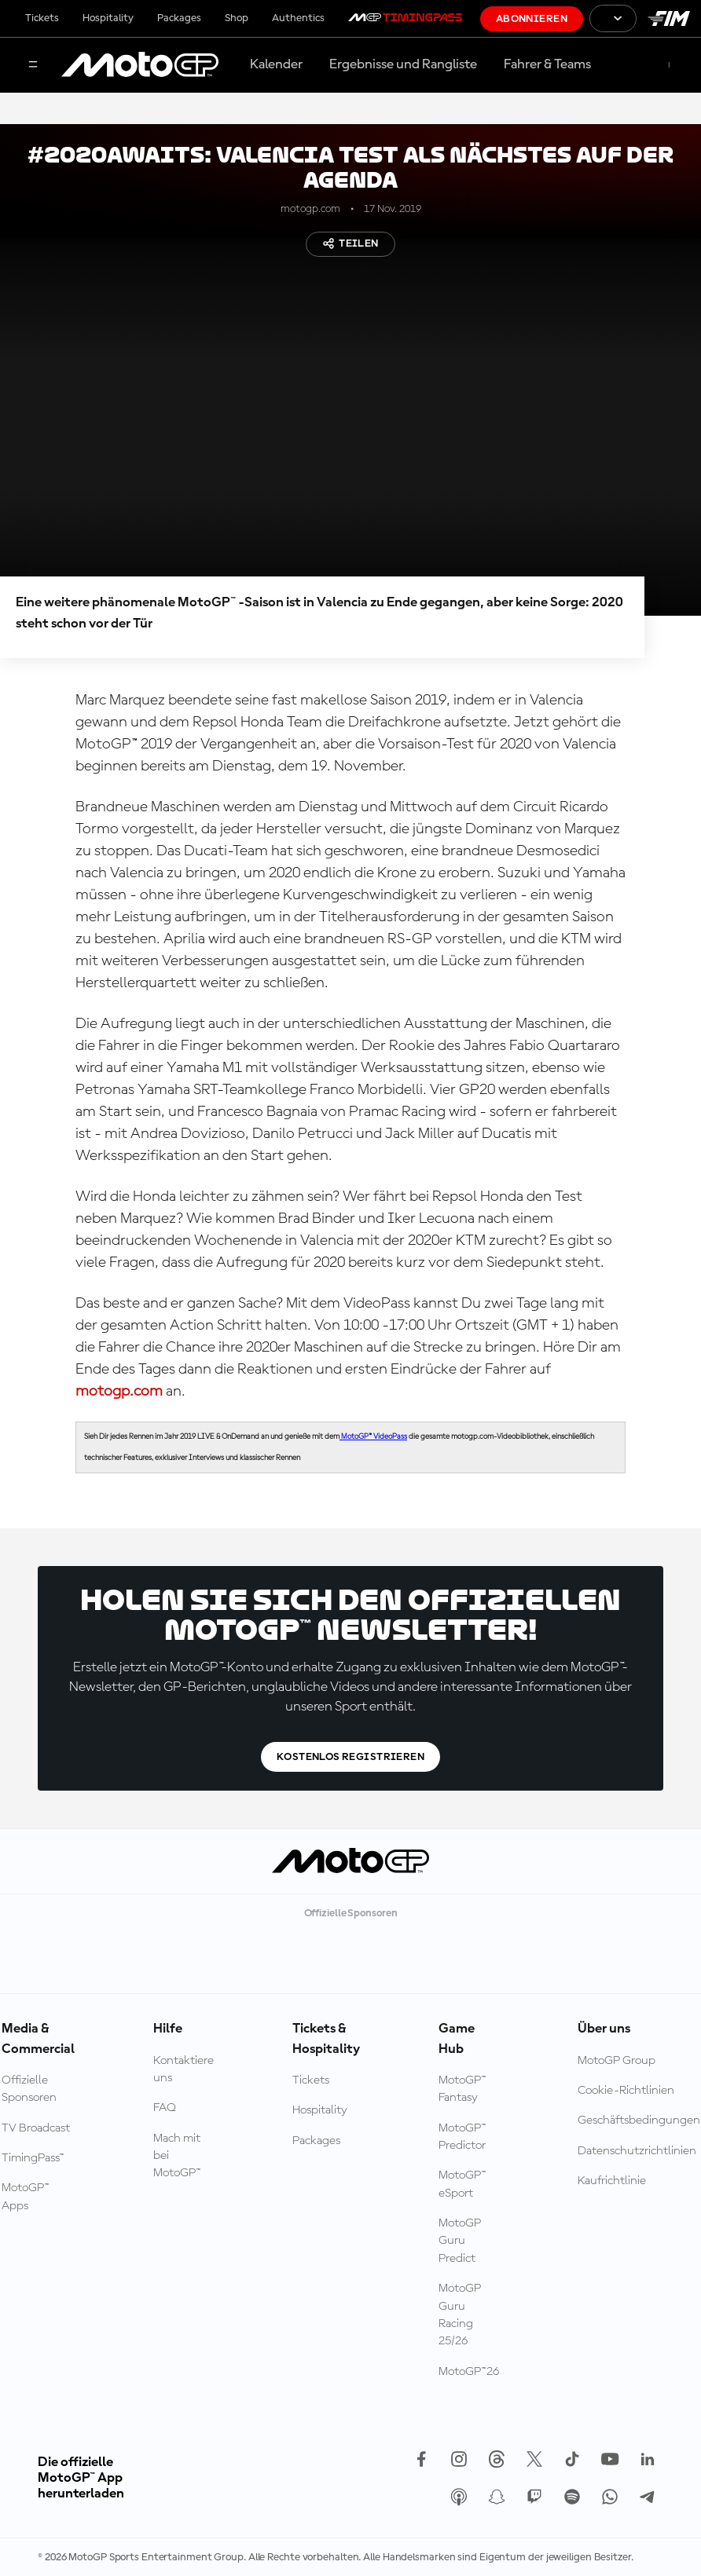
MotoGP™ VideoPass (373, 1436)
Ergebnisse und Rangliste (403, 64)
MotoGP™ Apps (26, 2197)
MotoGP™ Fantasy (462, 2089)
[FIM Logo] (669, 18)
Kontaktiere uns (183, 2069)
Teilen (350, 243)
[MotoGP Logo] (140, 65)
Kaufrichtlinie (612, 2181)
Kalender (276, 64)
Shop (236, 18)
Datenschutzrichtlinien (637, 2151)
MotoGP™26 (469, 2372)
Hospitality (108, 18)
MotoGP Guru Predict (460, 2241)
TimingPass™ (33, 2158)
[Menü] (33, 65)
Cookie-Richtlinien (626, 2090)
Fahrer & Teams (547, 64)
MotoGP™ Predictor (462, 2137)
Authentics (298, 18)
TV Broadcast (36, 2128)
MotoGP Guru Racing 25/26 (460, 2314)
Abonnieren (531, 18)
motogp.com (119, 1392)
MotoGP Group (616, 2061)
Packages (179, 18)
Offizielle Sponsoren (29, 2089)
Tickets (42, 18)
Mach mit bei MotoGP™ (177, 2156)
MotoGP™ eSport (462, 2184)
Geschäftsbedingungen (639, 2120)
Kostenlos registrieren (350, 1756)
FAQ (164, 2108)
